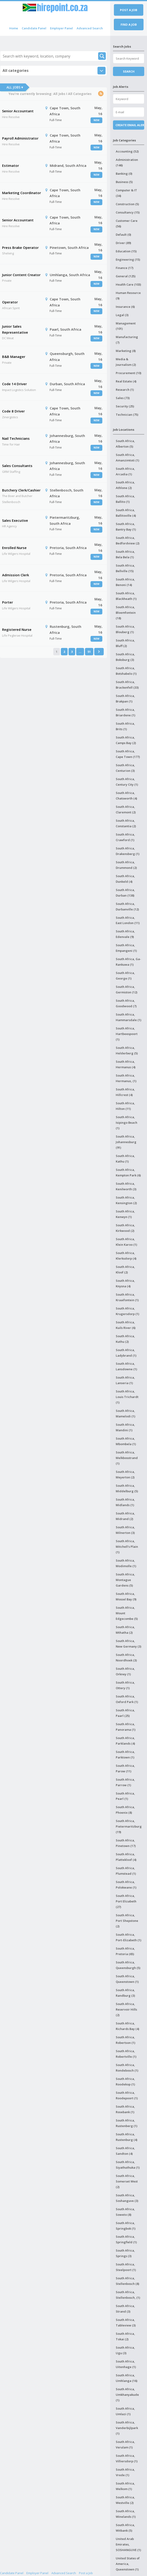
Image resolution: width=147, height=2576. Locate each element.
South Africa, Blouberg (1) (125, 629)
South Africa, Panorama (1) (125, 1727)
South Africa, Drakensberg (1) (127, 851)
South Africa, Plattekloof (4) (126, 1857)
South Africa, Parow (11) (125, 1768)
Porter (7, 602)
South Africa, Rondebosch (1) (127, 2067)
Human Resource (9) (128, 295)
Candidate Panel (34, 28)
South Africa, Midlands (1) (125, 1502)
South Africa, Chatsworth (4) (126, 795)
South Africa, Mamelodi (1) (125, 1413)
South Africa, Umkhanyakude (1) (127, 2394)
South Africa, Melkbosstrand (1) (127, 1457)
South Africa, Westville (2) (125, 2500)
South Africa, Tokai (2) (125, 2336)
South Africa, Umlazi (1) (125, 2411)
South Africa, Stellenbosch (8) (127, 2281)
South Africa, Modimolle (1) (126, 1563)
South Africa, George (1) (125, 975)
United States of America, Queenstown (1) (128, 2563)
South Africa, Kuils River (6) (125, 1325)
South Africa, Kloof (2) (125, 1269)
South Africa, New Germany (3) (128, 1643)
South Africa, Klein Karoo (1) (126, 1242)
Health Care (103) (128, 284)
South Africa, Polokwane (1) (126, 1884)
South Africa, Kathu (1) (125, 1158)
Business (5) (124, 182)
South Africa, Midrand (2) (125, 1516)
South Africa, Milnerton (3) (125, 1530)
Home (13, 28)
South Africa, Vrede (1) (125, 2472)
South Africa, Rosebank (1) (125, 2109)
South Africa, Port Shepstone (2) (127, 1920)
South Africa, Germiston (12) (126, 989)
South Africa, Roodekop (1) (125, 2081)
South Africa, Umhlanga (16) (126, 2378)
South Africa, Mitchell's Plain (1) (127, 1546)
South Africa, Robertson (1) (125, 2040)
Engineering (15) (128, 259)
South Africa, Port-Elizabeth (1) (128, 1937)
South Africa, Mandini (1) (125, 1427)
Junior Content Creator (21, 274)
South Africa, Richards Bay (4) (127, 2026)
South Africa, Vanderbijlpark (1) (127, 2428)
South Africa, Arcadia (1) (125, 471)
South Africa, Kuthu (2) (125, 1339)
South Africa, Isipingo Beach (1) (126, 1122)
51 (89, 652)
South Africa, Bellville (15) (125, 568)
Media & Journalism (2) (126, 362)
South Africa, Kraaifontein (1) (127, 1297)
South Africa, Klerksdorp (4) (126, 1256)
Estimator (10, 165)
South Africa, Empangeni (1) (126, 948)
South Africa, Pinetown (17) (126, 1843)
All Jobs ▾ (14, 87)
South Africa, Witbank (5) (125, 2528)
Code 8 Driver (13, 411)
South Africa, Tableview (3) (126, 2322)
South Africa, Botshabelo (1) (126, 671)
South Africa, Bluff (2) (125, 643)
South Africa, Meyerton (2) (125, 1474)
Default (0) (123, 234)
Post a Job (86, 2573)
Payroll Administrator (20, 138)
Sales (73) (123, 398)
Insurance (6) (125, 307)
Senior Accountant (18, 111)
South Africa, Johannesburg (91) (126, 1142)
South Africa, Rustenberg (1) (126, 2123)
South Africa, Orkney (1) (125, 1671)
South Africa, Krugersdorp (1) (127, 1311)
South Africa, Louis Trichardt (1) (127, 1396)
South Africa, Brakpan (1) (125, 698)
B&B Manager (13, 356)
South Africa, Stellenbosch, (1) (128, 2295)
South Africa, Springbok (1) (125, 2226)
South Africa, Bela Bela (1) (125, 554)
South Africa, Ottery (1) (125, 1685)
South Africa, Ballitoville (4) (126, 513)
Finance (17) (124, 268)
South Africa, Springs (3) (125, 2253)
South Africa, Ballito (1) (125, 499)
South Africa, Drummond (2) (126, 865)
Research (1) (125, 390)
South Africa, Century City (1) (127, 782)
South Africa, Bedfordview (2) (127, 540)
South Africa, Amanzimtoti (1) (127, 457)
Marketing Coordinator (21, 192)
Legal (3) (122, 315)
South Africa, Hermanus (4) (125, 1064)
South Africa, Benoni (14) (125, 582)
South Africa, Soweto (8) (125, 2212)
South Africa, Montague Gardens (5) (125, 1579)
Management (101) (126, 326)
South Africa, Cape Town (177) (128, 754)
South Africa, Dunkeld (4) (125, 879)
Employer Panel (61, 28)
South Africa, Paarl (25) (125, 1713)
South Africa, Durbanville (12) (127, 906)
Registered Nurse (16, 629)
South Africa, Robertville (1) (126, 2054)
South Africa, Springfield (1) (126, 2239)
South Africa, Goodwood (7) (126, 1003)
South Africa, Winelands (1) (126, 2514)
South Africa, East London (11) (128, 920)
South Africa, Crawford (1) (125, 837)
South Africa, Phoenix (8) (125, 1810)
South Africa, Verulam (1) (125, 2444)
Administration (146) (127, 162)
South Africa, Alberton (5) (125, 444)
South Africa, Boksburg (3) (125, 657)
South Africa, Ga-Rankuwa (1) (128, 962)
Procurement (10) (128, 373)
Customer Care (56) (127, 223)
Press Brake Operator (20, 247)
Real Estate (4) (126, 381)
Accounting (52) (127, 151)
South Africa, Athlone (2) (125, 485)
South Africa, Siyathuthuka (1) (128, 2165)
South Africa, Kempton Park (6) (128, 1172)
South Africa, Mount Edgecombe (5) (127, 1613)
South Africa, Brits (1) (125, 726)
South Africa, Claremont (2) (126, 809)
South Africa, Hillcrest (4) (125, 1092)
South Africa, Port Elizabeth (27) (126, 1901)
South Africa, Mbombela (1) (126, 1441)
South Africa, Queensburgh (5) (128, 1965)
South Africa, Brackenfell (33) (127, 685)
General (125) (125, 276)
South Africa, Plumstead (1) (126, 1871)
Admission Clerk (15, 575)
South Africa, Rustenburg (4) (126, 2137)
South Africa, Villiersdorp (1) (127, 2458)
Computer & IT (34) (126, 193)
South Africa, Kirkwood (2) (125, 1228)
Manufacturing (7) (127, 340)
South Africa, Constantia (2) (126, 823)
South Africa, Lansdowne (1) (126, 1366)
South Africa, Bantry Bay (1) (126, 526)
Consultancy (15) (128, 212)
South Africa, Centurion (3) (125, 768)
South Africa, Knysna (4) (125, 1283)
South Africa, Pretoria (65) (125, 1951)
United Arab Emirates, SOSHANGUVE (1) (128, 2544)
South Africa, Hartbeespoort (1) (127, 1033)
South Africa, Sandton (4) (125, 2151)
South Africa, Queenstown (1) (127, 1979)
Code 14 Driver (14, 384)
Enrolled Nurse (14, 547)
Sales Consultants (17, 465)
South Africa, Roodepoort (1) (127, 2095)
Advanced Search (90, 28)
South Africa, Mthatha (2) (125, 1630)
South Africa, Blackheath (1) (126, 596)
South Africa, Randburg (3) (125, 1993)
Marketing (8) (126, 351)
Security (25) (125, 406)
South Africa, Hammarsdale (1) (128, 1017)
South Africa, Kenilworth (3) (126, 1186)
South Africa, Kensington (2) (126, 1200)
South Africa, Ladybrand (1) (126, 1353)
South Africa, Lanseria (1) (125, 1380)
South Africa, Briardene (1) (125, 712)
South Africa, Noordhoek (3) (126, 1657)
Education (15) (126, 251)
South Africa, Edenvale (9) (125, 934)
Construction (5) (127, 204)
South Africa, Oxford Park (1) (127, 1699)
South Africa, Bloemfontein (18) (126, 612)
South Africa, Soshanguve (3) (127, 2198)
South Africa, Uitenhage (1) (126, 2364)
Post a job (128, 10)
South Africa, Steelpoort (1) (126, 2267)
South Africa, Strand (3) (125, 2309)
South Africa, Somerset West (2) (127, 2181)
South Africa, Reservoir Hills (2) (126, 2009)
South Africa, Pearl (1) (125, 1796)
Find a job (129, 24)
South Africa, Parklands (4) (125, 1741)
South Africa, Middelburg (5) (127, 1488)
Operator (10, 302)
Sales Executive (15, 520)
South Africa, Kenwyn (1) (125, 1214)
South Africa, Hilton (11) (125, 1106)
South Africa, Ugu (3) (125, 2350)
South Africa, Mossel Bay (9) (126, 1596)
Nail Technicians (16, 438)
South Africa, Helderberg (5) (127, 1050)
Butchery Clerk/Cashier (21, 490)
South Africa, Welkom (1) (125, 2486)
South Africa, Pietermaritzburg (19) (129, 1826)
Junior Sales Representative (15, 329)
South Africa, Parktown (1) (125, 1754)
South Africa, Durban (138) (125, 892)
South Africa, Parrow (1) (125, 1782)
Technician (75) (127, 414)
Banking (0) (124, 173)
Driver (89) (123, 243)
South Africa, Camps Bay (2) (126, 740)
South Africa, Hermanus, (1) (126, 1078)
